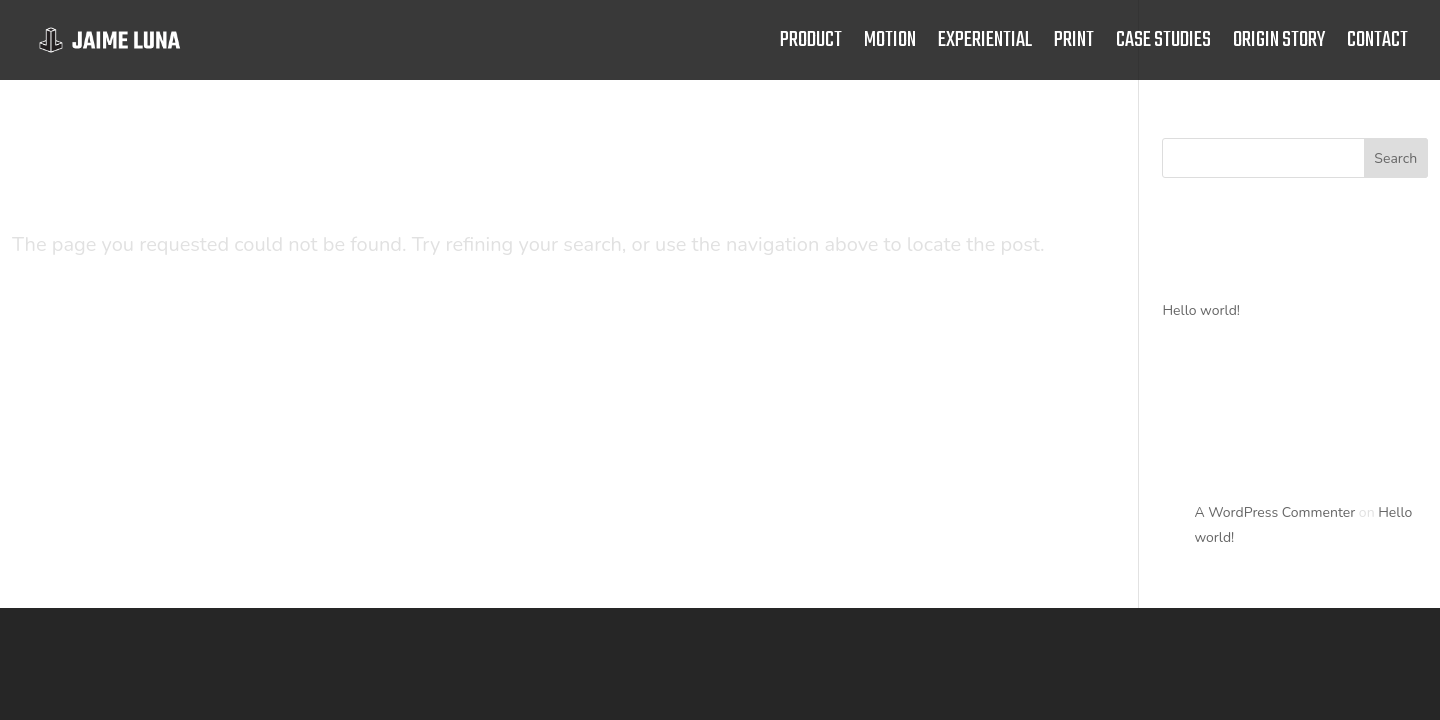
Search (1395, 158)
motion (890, 45)
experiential (985, 45)
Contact (1377, 45)
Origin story (1279, 45)
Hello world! (1201, 310)
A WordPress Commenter (1274, 512)
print (1074, 45)
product (811, 45)
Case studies (1163, 45)
